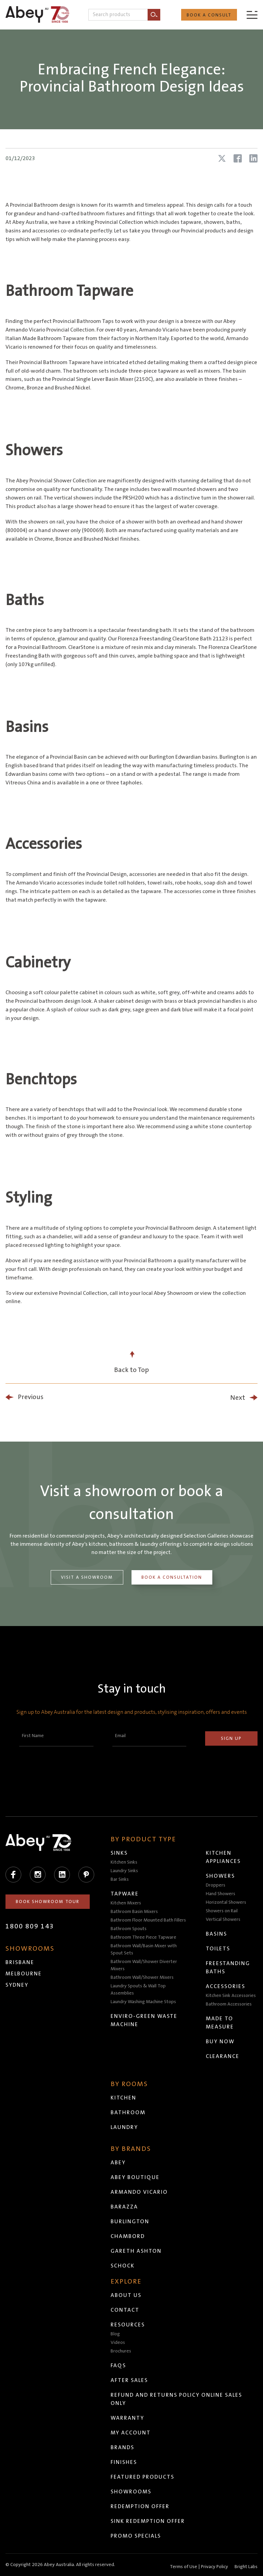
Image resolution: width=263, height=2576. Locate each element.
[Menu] (252, 14)
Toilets (218, 1949)
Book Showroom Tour (47, 1901)
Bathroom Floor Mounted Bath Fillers (148, 1920)
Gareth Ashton (136, 2251)
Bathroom (128, 2112)
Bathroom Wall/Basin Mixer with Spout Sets (144, 1949)
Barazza (124, 2207)
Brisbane (19, 1962)
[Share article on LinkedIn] (253, 158)
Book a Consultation (171, 1577)
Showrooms (131, 2492)
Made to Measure (220, 2022)
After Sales (129, 2380)
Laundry (124, 2127)
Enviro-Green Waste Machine (144, 2020)
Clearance (222, 2056)
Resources (128, 2325)
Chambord (128, 2236)
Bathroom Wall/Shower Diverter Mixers (144, 1965)
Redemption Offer (140, 2506)
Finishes (124, 2462)
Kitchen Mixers (126, 1903)
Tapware (125, 1894)
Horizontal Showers (226, 1902)
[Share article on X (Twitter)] (222, 158)
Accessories (225, 1986)
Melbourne (23, 1974)
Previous (30, 1397)
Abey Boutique (135, 2177)
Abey (118, 2162)
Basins (216, 1934)
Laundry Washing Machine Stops (143, 2002)
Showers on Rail (222, 1911)
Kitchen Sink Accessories (231, 1995)
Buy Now (220, 2041)
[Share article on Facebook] (238, 158)
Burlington (130, 2221)
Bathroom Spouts (129, 1928)
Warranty (127, 2418)
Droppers (215, 1885)
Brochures (121, 2351)
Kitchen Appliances (223, 1857)
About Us (126, 2295)
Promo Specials (136, 2536)
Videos (118, 2342)
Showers (220, 1876)
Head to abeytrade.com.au (179, 2565)
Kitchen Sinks (124, 1862)
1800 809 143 (29, 1926)
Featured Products (142, 2477)
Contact (125, 2310)
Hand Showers (220, 1894)
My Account (131, 2433)
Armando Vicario (139, 2192)
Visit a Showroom (87, 1577)
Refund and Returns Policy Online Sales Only (176, 2399)
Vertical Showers (223, 1919)
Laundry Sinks (124, 1871)
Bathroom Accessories (229, 2004)
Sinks (119, 1853)
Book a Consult (209, 15)
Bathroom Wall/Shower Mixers (142, 1977)
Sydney (16, 1985)
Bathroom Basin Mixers (134, 1911)
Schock (123, 2266)
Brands (122, 2447)
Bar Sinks (120, 1879)
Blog (115, 2334)
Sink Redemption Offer (148, 2521)
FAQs (118, 2365)
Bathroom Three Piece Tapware (143, 1937)
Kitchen (123, 2098)
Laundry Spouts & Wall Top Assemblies (138, 1989)
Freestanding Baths (228, 1967)
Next (237, 1397)
